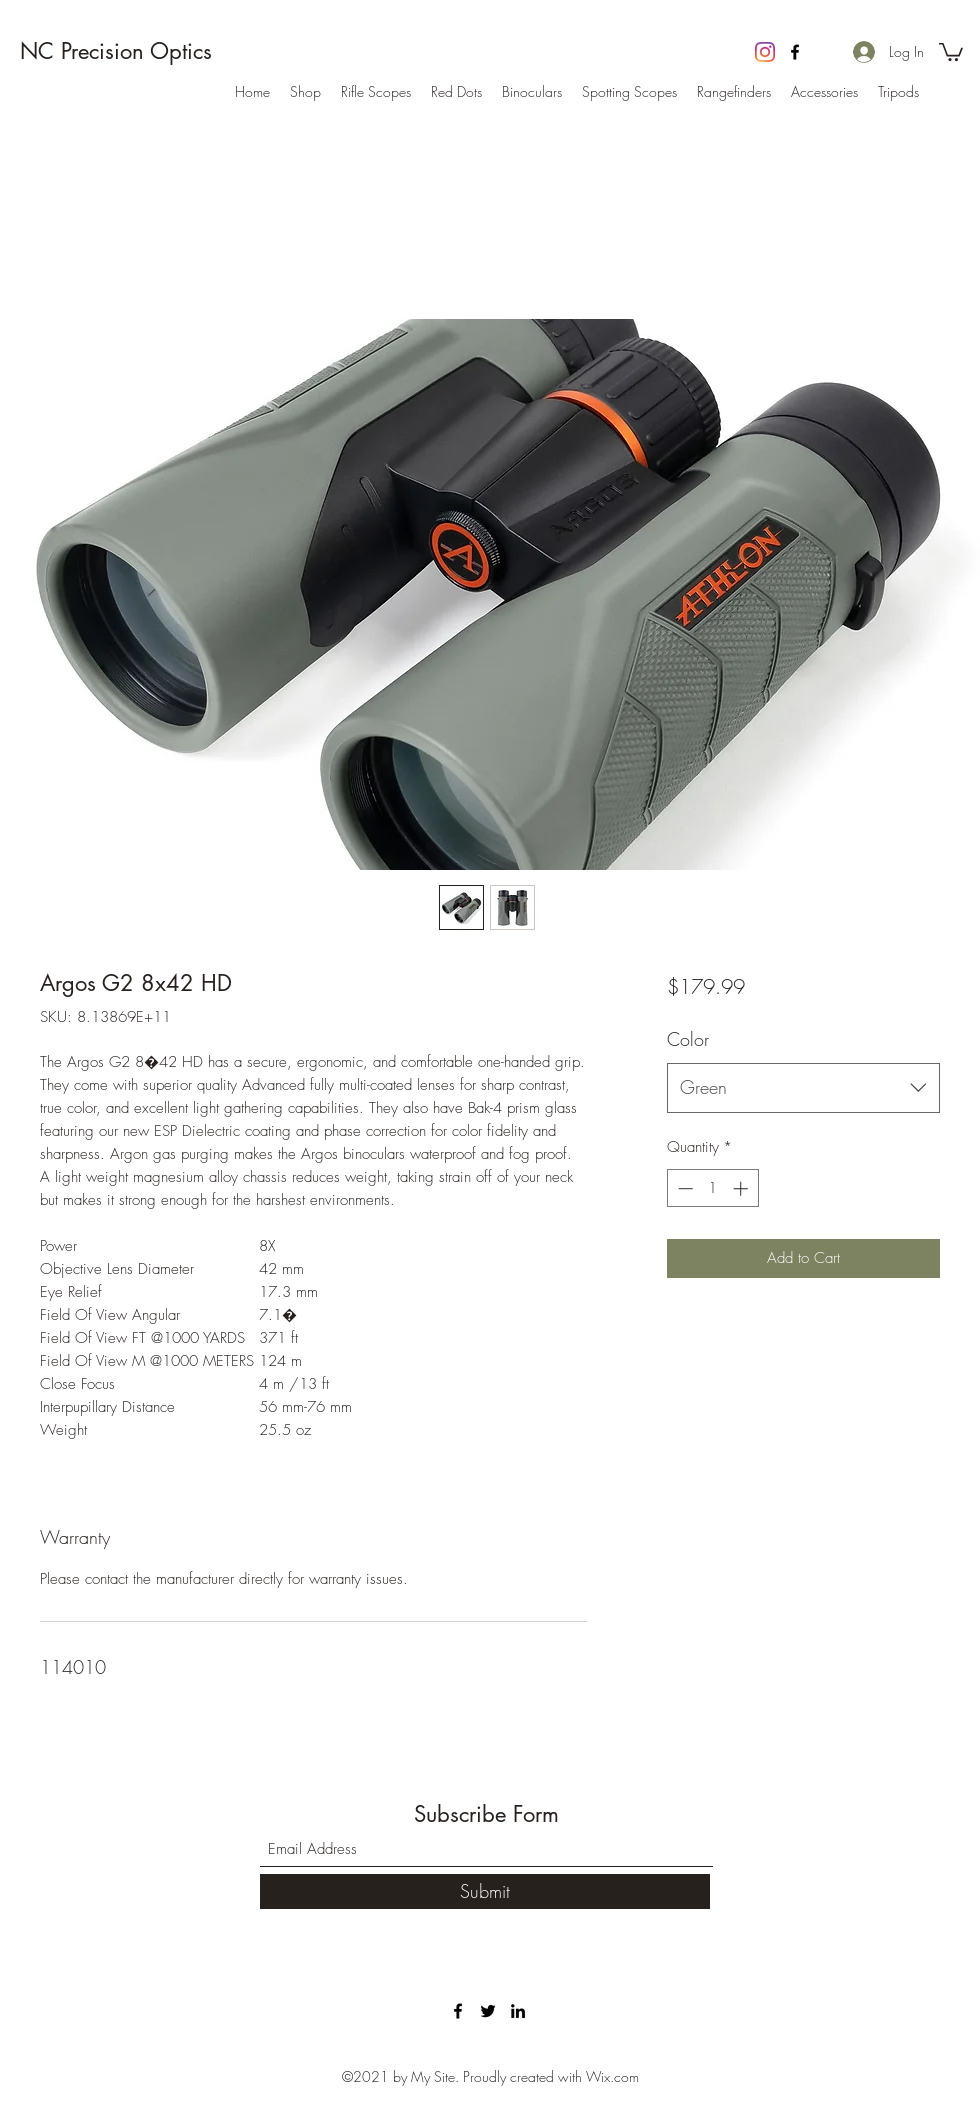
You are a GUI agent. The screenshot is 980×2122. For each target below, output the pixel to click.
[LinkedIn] (518, 2011)
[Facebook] (795, 52)
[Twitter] (488, 2011)
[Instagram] (765, 52)
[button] (951, 51)
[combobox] (803, 1088)
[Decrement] (683, 1188)
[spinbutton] (712, 1188)
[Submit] (485, 1891)
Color (688, 1039)
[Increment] (742, 1188)
